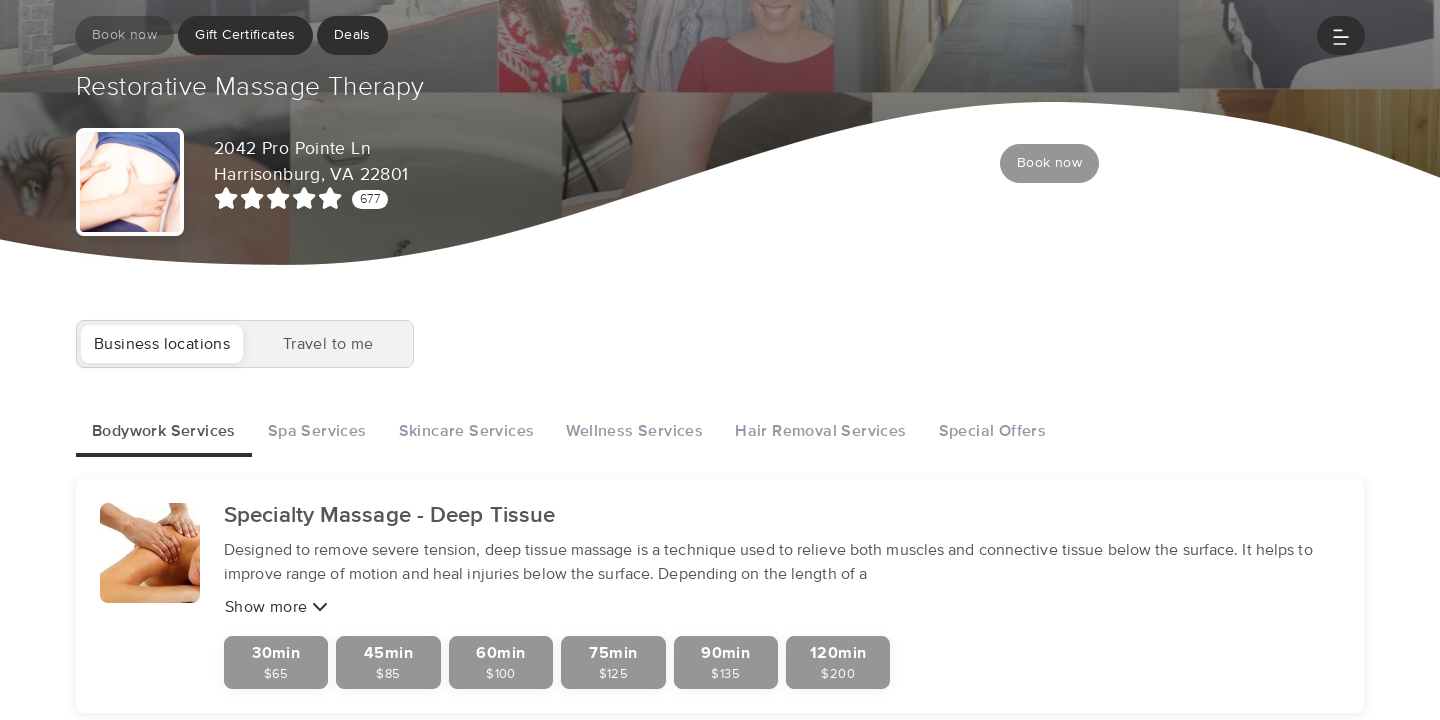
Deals (352, 35)
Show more (276, 607)
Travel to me (328, 344)
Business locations (162, 344)
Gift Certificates (245, 35)
